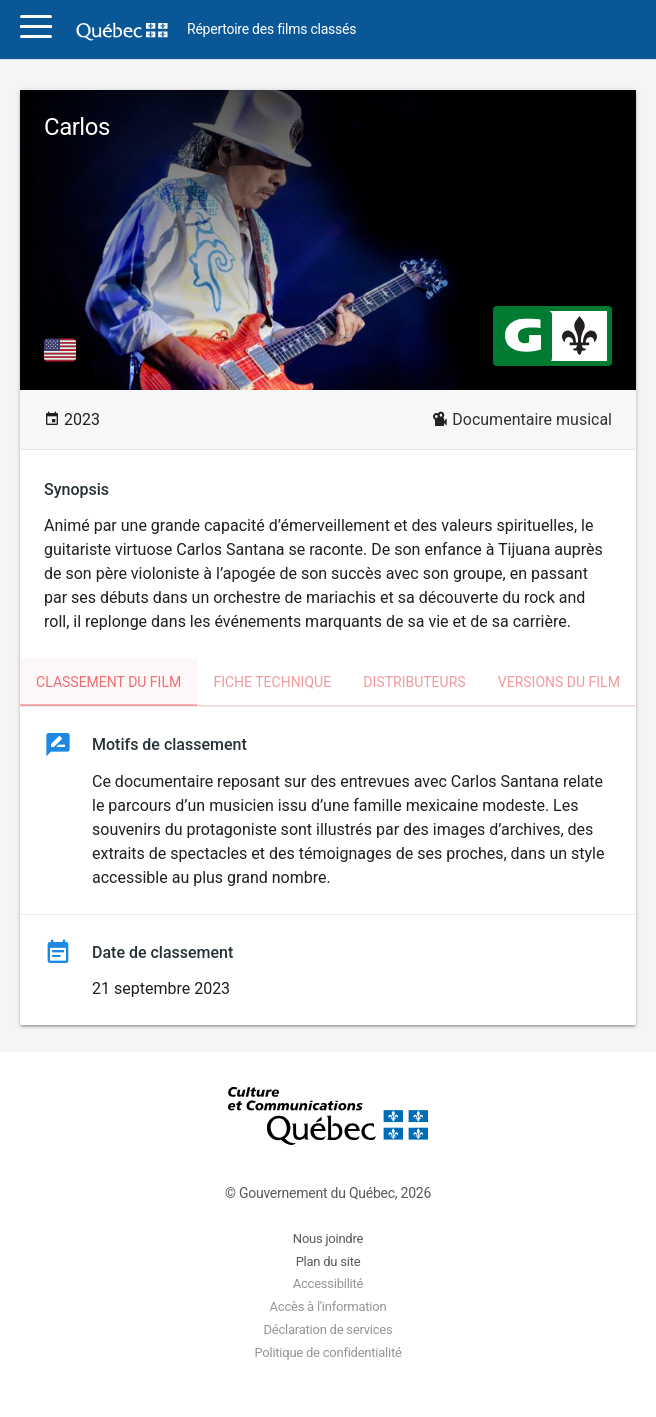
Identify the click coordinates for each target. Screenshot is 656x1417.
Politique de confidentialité (327, 1352)
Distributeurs (414, 682)
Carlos (77, 127)
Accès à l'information (328, 1306)
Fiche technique (272, 682)
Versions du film (559, 682)
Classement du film (108, 682)
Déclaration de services (328, 1329)
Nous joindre (328, 1238)
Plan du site (328, 1261)
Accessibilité (328, 1283)
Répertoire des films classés (271, 29)
